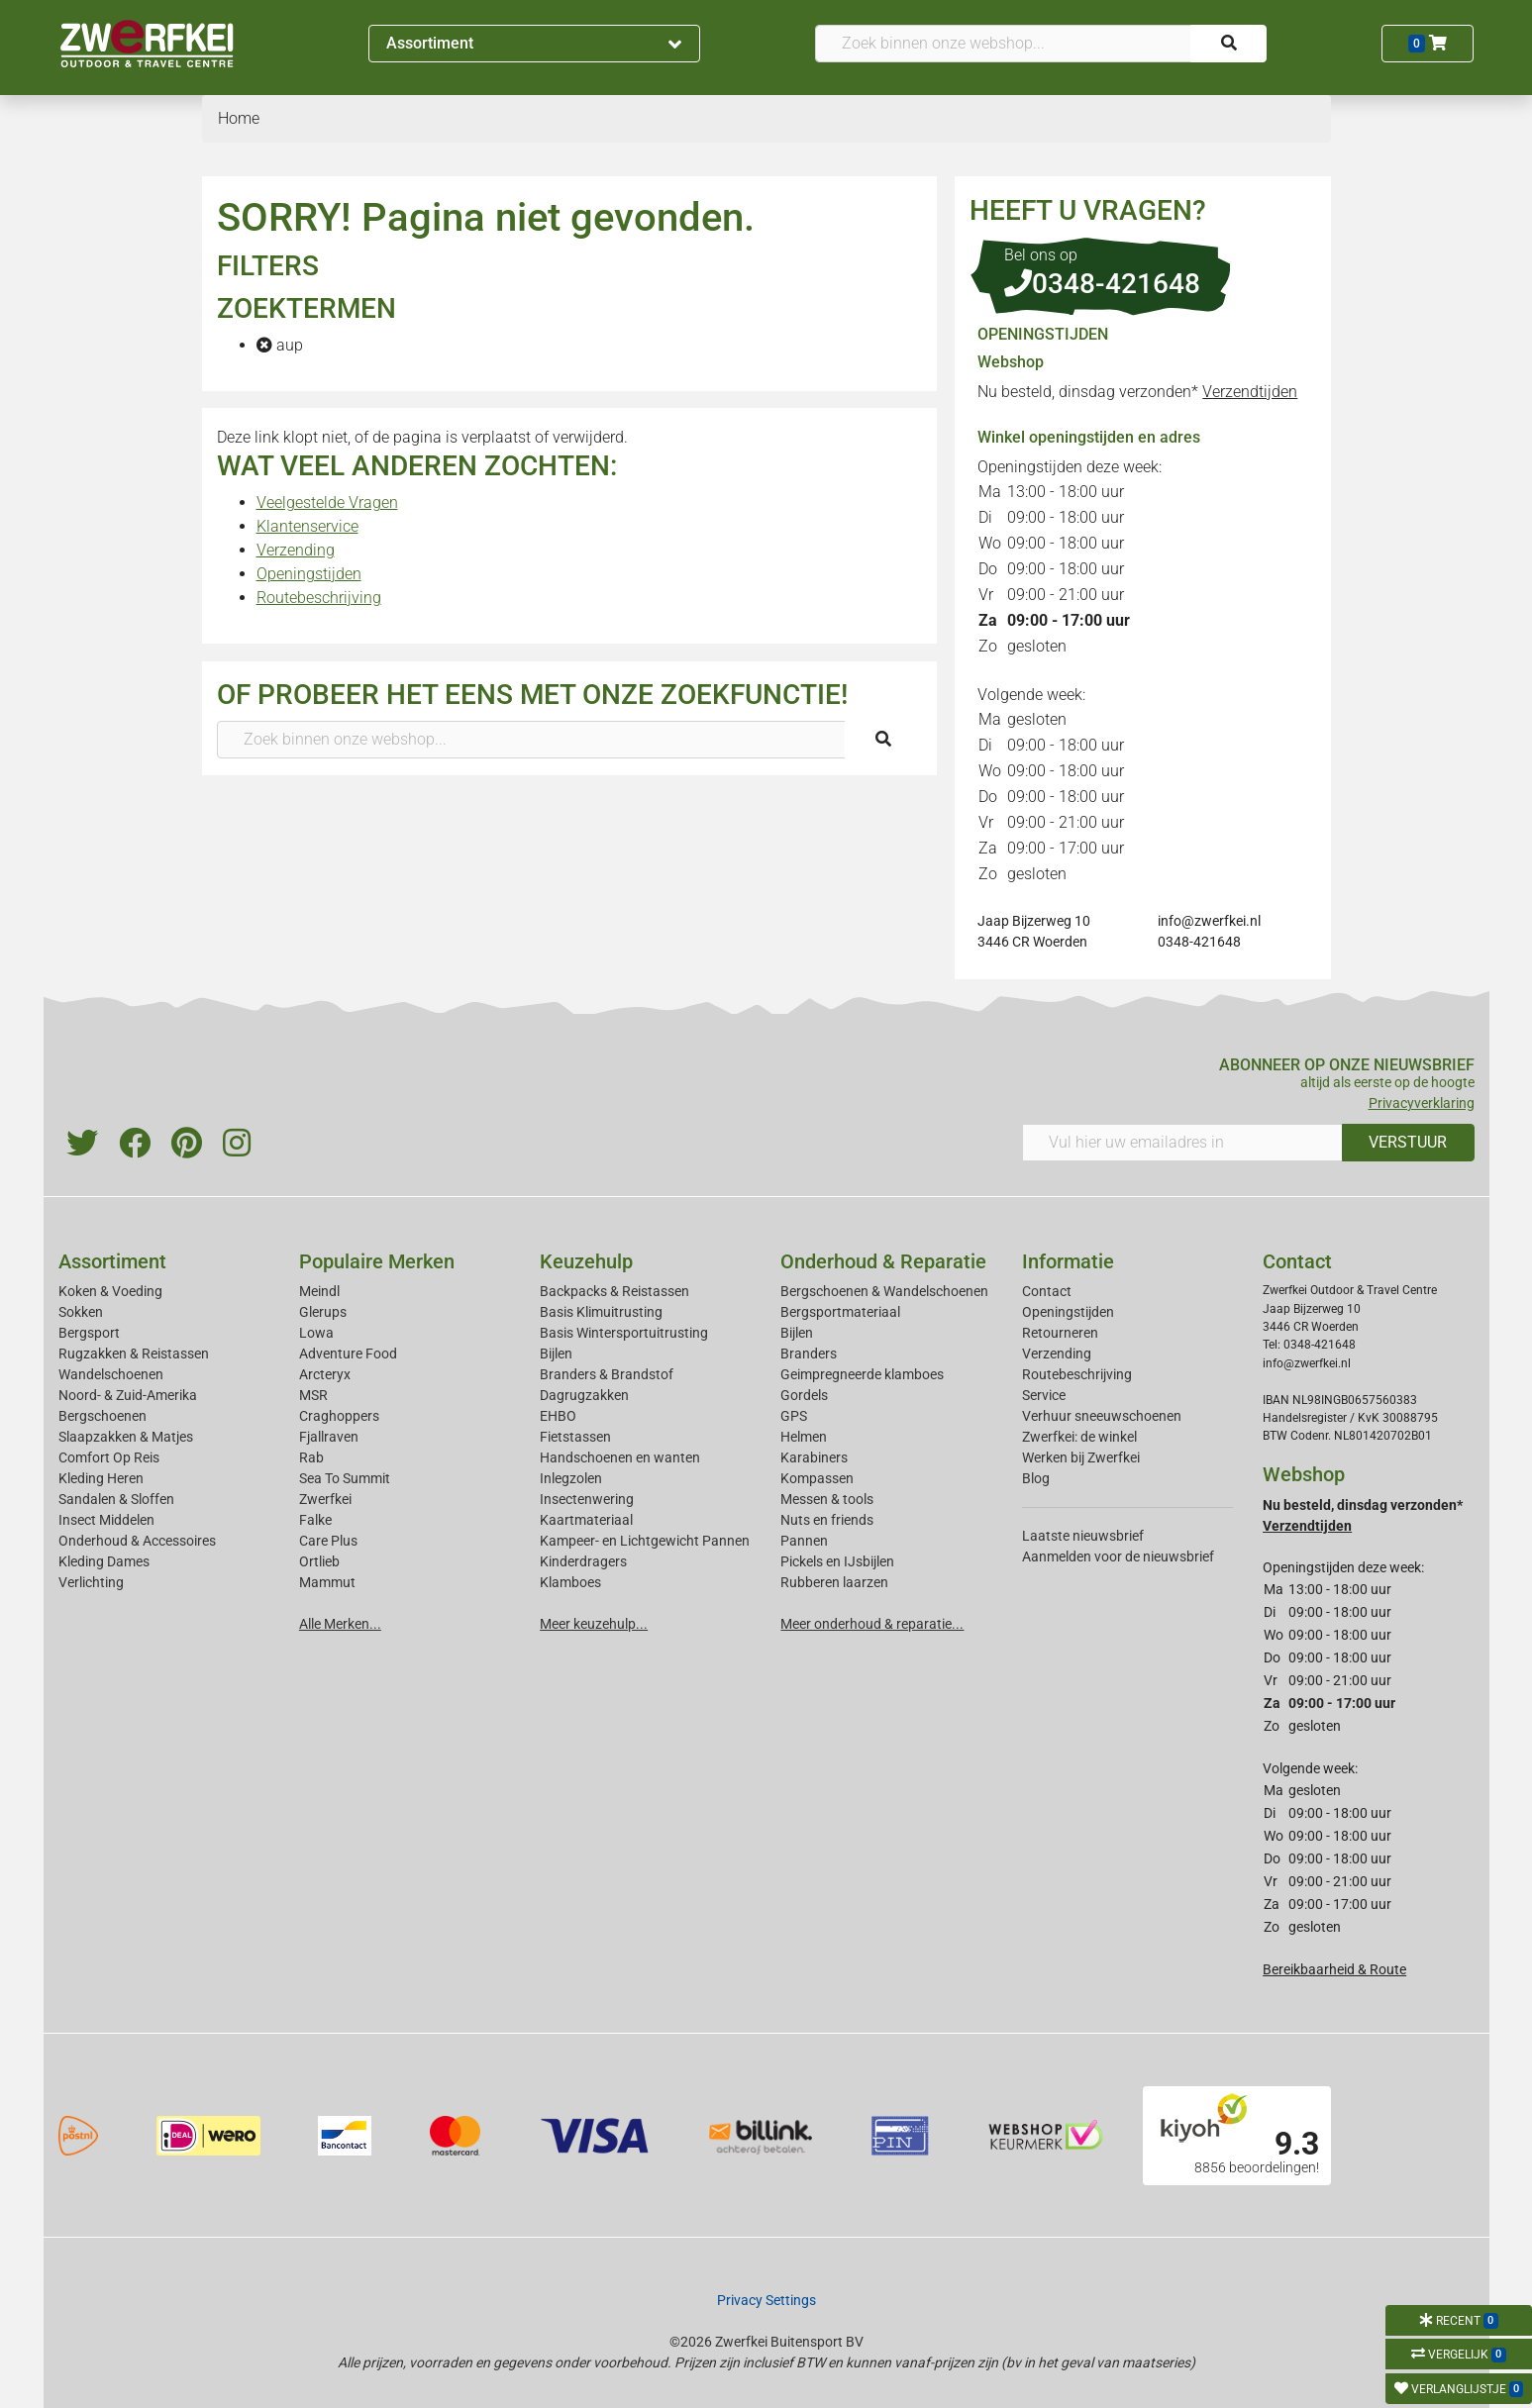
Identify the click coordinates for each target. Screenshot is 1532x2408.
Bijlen (556, 1353)
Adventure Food (348, 1353)
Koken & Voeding (110, 1291)
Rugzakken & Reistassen (133, 1353)
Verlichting (91, 1582)
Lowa (316, 1333)
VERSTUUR (1408, 1142)
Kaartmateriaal (586, 1520)
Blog (1036, 1478)
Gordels (804, 1395)
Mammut (327, 1582)
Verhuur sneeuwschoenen (1101, 1416)
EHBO (558, 1416)
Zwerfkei (325, 1499)
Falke (315, 1520)
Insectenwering (587, 1499)
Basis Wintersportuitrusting (624, 1333)
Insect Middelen (106, 1520)
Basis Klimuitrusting (601, 1312)
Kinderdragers (583, 1561)
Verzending (295, 550)
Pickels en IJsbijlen (837, 1561)
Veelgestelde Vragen (327, 502)
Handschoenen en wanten (620, 1457)
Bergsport (89, 1333)
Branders (808, 1353)
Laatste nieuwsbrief (1083, 1536)
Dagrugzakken (584, 1395)
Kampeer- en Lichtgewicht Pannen (645, 1541)
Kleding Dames (104, 1561)
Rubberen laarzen (834, 1582)
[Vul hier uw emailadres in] (1182, 1142)
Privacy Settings (766, 2300)
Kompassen (817, 1478)
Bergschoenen (102, 1416)
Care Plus (328, 1541)
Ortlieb (319, 1561)
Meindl (319, 1291)
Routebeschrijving (318, 597)
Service (1044, 1395)
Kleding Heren (101, 1478)
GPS (793, 1416)
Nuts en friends (826, 1520)
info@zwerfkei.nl (1209, 921)
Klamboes (570, 1582)
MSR (313, 1395)
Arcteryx (325, 1374)
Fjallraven (328, 1437)
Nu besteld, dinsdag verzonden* (1137, 391)
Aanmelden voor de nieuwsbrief (1118, 1556)
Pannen (804, 1541)
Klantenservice (307, 526)
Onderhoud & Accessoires (137, 1541)
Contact (1047, 1291)
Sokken (80, 1312)
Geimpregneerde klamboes (862, 1374)
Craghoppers (339, 1416)
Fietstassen (575, 1437)
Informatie (1068, 1261)
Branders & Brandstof (606, 1374)
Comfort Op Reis (108, 1457)
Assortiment (533, 43)
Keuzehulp (586, 1261)
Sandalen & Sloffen (116, 1499)
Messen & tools (826, 1499)
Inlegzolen (571, 1478)
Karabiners (814, 1457)
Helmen (803, 1437)
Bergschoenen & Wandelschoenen (884, 1291)
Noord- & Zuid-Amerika (127, 1395)
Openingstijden (308, 573)
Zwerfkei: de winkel (1079, 1437)
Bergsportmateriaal (840, 1312)
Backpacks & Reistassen (614, 1291)
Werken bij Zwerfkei (1081, 1457)
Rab (311, 1457)
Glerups (323, 1312)
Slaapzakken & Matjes (125, 1437)
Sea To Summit (344, 1478)
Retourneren (1060, 1333)
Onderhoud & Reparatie (883, 1261)
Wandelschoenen (110, 1374)
